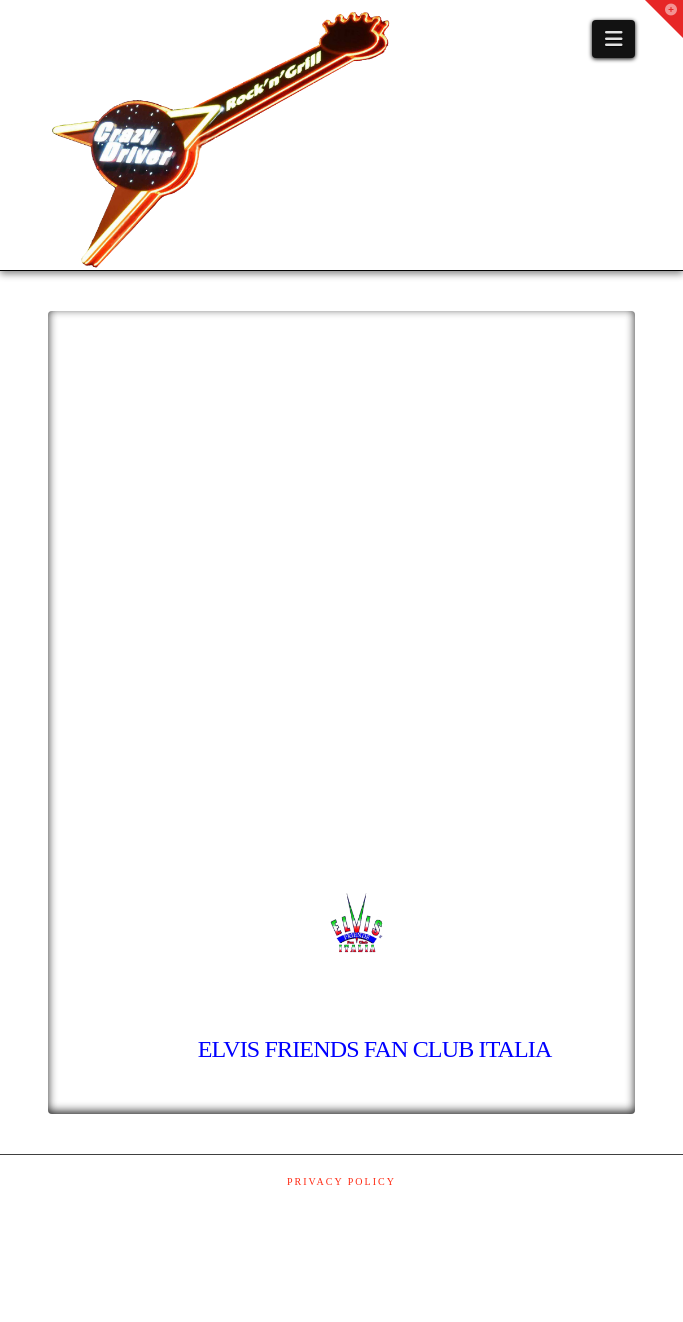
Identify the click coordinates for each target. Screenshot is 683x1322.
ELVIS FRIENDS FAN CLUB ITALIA (372, 1049)
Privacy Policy (341, 1181)
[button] (613, 39)
